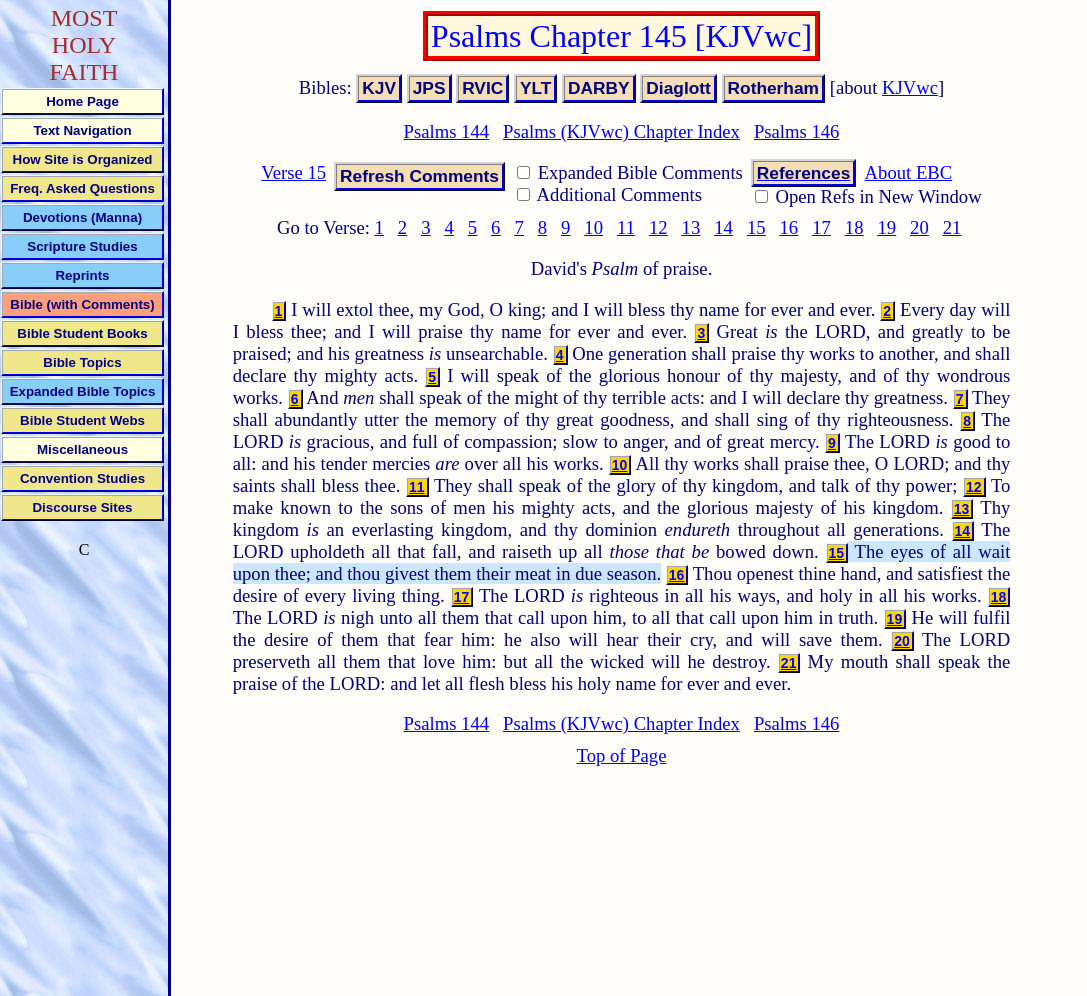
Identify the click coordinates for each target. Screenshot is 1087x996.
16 (789, 227)
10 (593, 227)
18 (854, 227)
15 (756, 227)
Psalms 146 (797, 131)
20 (919, 227)
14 (723, 227)
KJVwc (910, 87)
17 (821, 227)
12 (658, 227)
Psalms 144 (447, 131)
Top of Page (622, 755)
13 (691, 227)
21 (952, 227)
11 (626, 227)
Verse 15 (293, 172)
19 (886, 227)
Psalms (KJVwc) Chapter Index (621, 131)
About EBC (909, 172)
